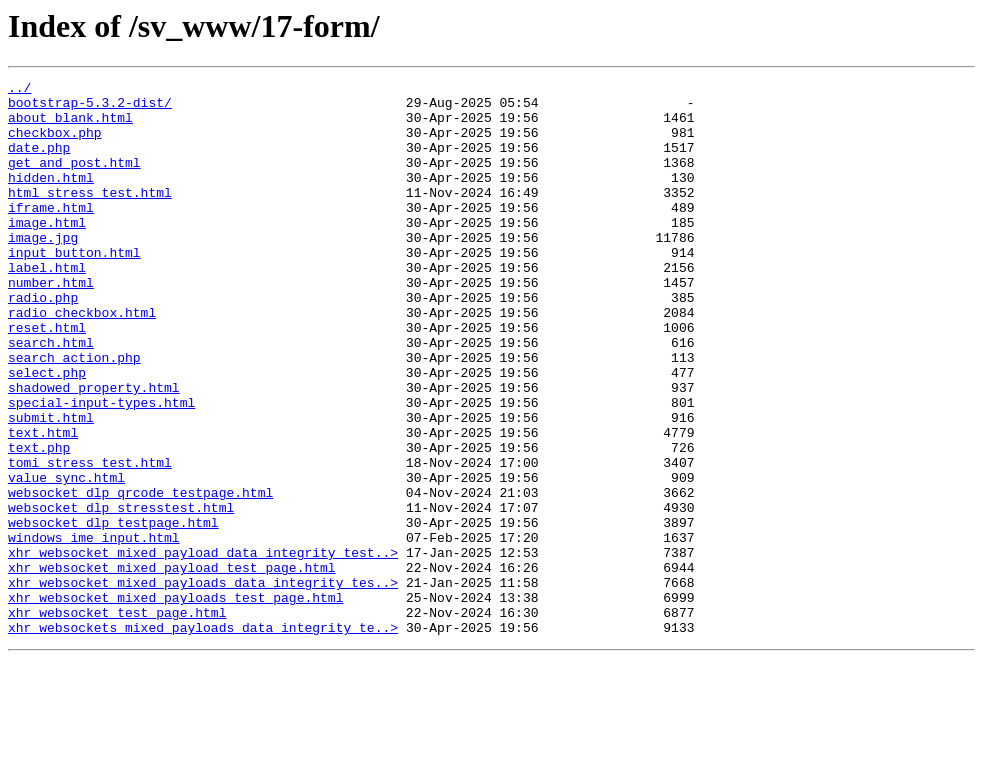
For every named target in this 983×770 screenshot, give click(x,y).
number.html (51, 324)
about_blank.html (70, 126)
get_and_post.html (74, 180)
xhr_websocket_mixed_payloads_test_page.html (175, 702)
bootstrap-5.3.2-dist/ (90, 108)
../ (19, 90)
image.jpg (43, 270)
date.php (39, 162)
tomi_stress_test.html (90, 540)
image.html (47, 252)
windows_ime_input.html (94, 630)
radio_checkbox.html (82, 360)
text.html (43, 504)
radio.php (43, 342)
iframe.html (51, 234)
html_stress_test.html (90, 216)
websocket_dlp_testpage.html (113, 612)
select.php (47, 432)
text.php (39, 522)
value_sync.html (66, 558)
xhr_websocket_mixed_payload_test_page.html (172, 666)
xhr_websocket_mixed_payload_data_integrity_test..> (203, 648)
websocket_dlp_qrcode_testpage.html (140, 576)
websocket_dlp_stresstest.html (121, 594)
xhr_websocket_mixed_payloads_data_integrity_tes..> (203, 684)
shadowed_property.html (94, 450)
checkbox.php (55, 144)
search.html (51, 396)
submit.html (51, 486)
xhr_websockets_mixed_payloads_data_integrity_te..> (203, 738)
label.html (47, 306)
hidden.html (51, 198)
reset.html (47, 378)
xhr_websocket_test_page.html (117, 720)
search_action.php (74, 414)
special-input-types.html (101, 468)
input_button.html (74, 288)
